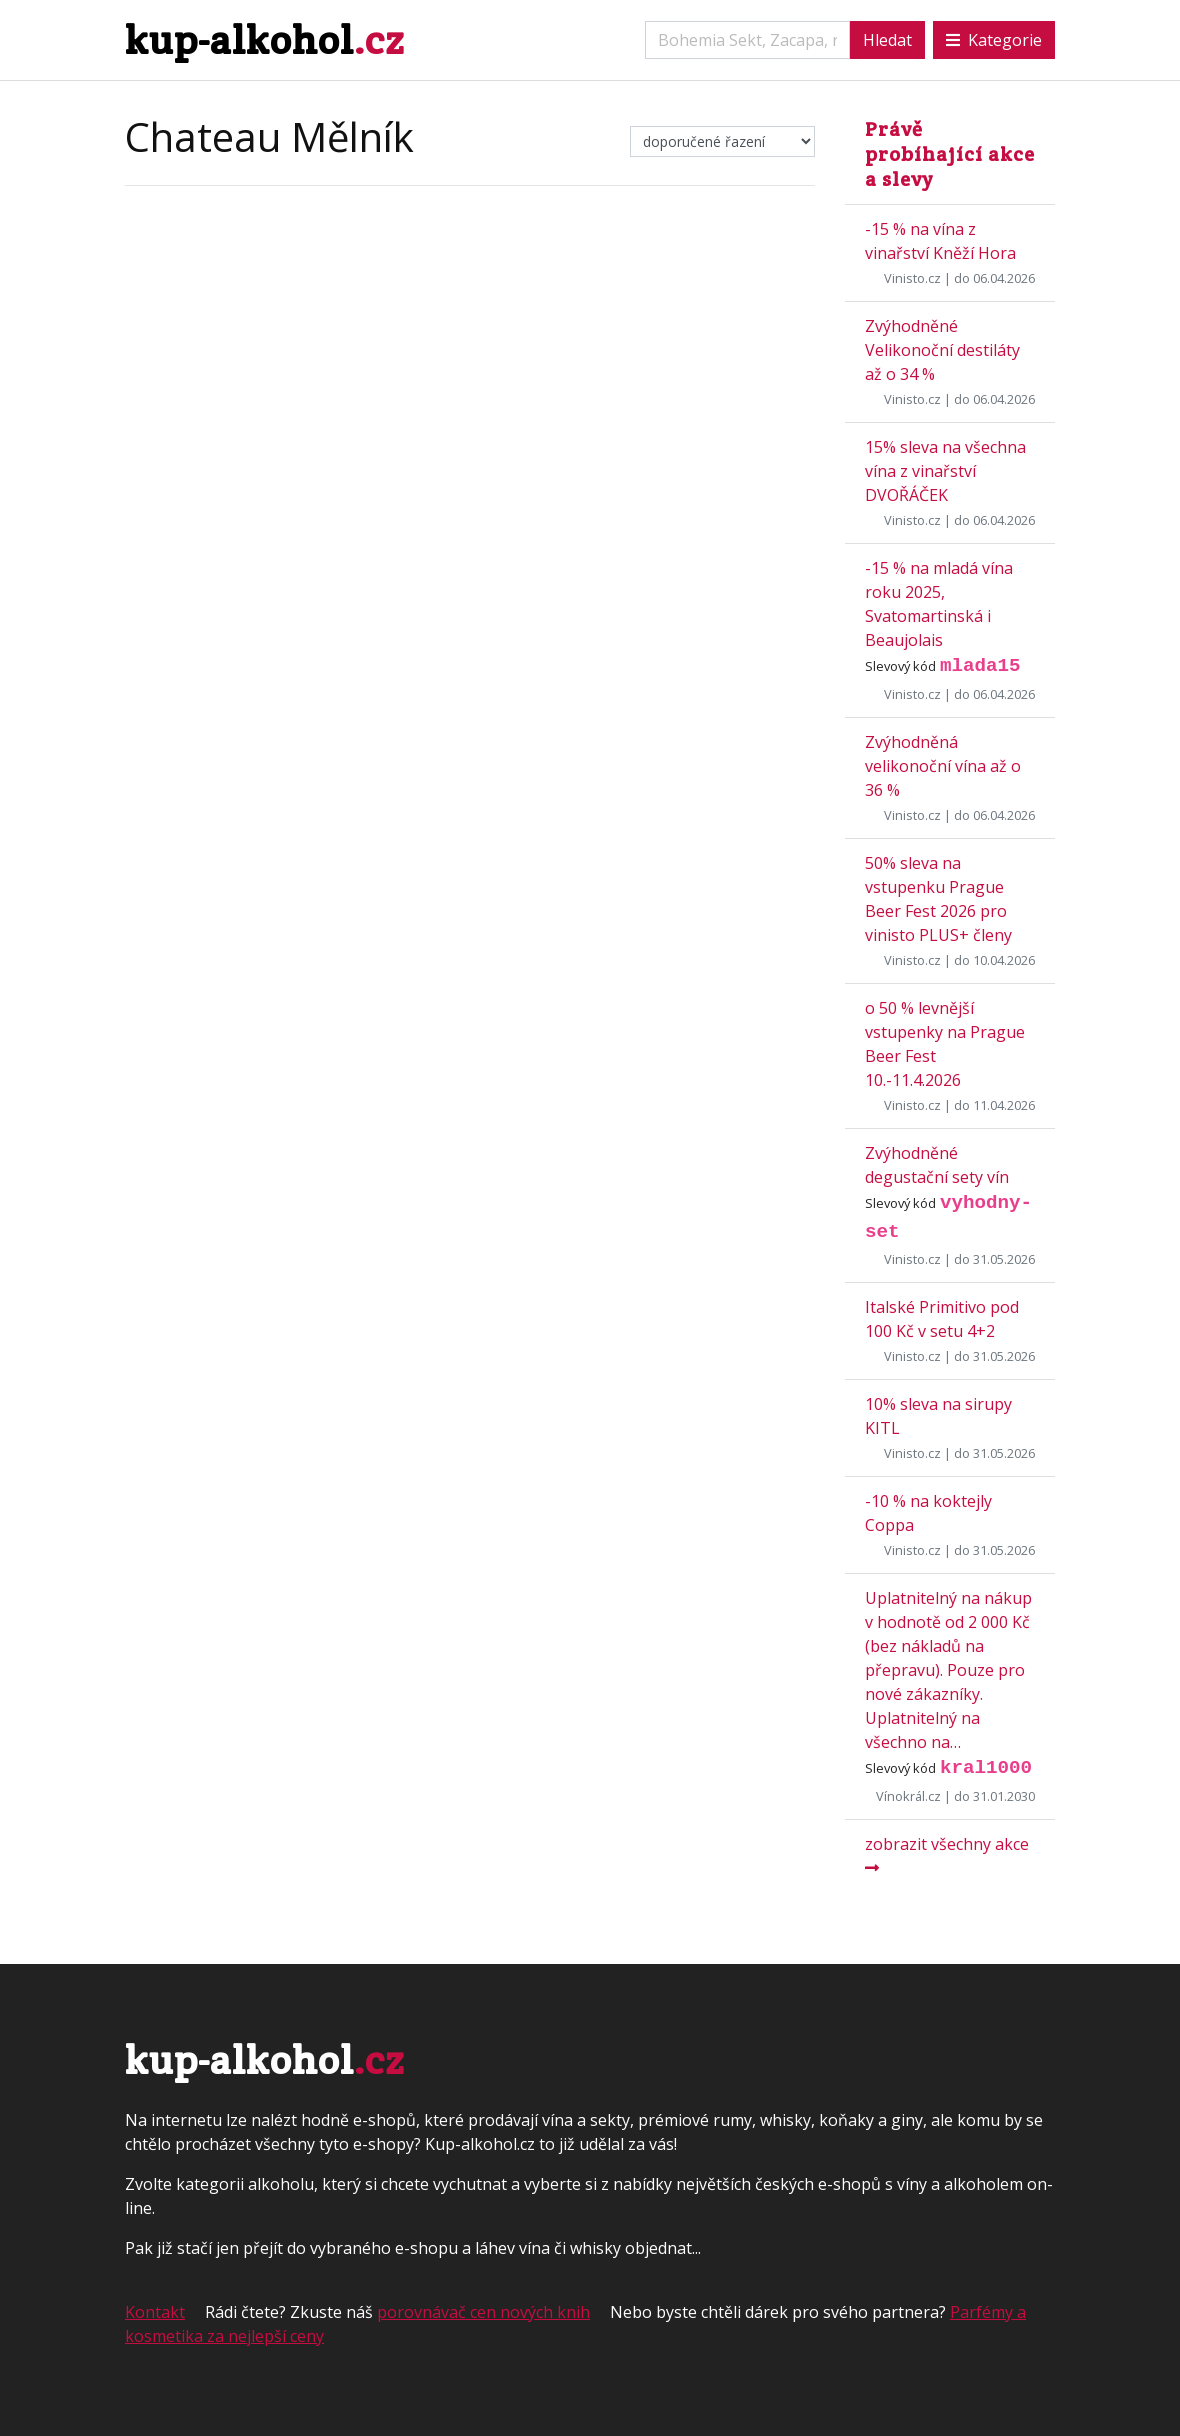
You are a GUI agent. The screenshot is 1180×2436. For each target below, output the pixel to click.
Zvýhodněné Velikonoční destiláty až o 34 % (942, 350)
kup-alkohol (264, 39)
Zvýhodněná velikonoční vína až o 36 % (943, 766)
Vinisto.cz (912, 278)
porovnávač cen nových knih (483, 2312)
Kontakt (155, 2312)
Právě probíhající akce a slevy (950, 154)
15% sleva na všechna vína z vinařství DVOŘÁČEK (945, 471)
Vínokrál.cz (908, 1796)
